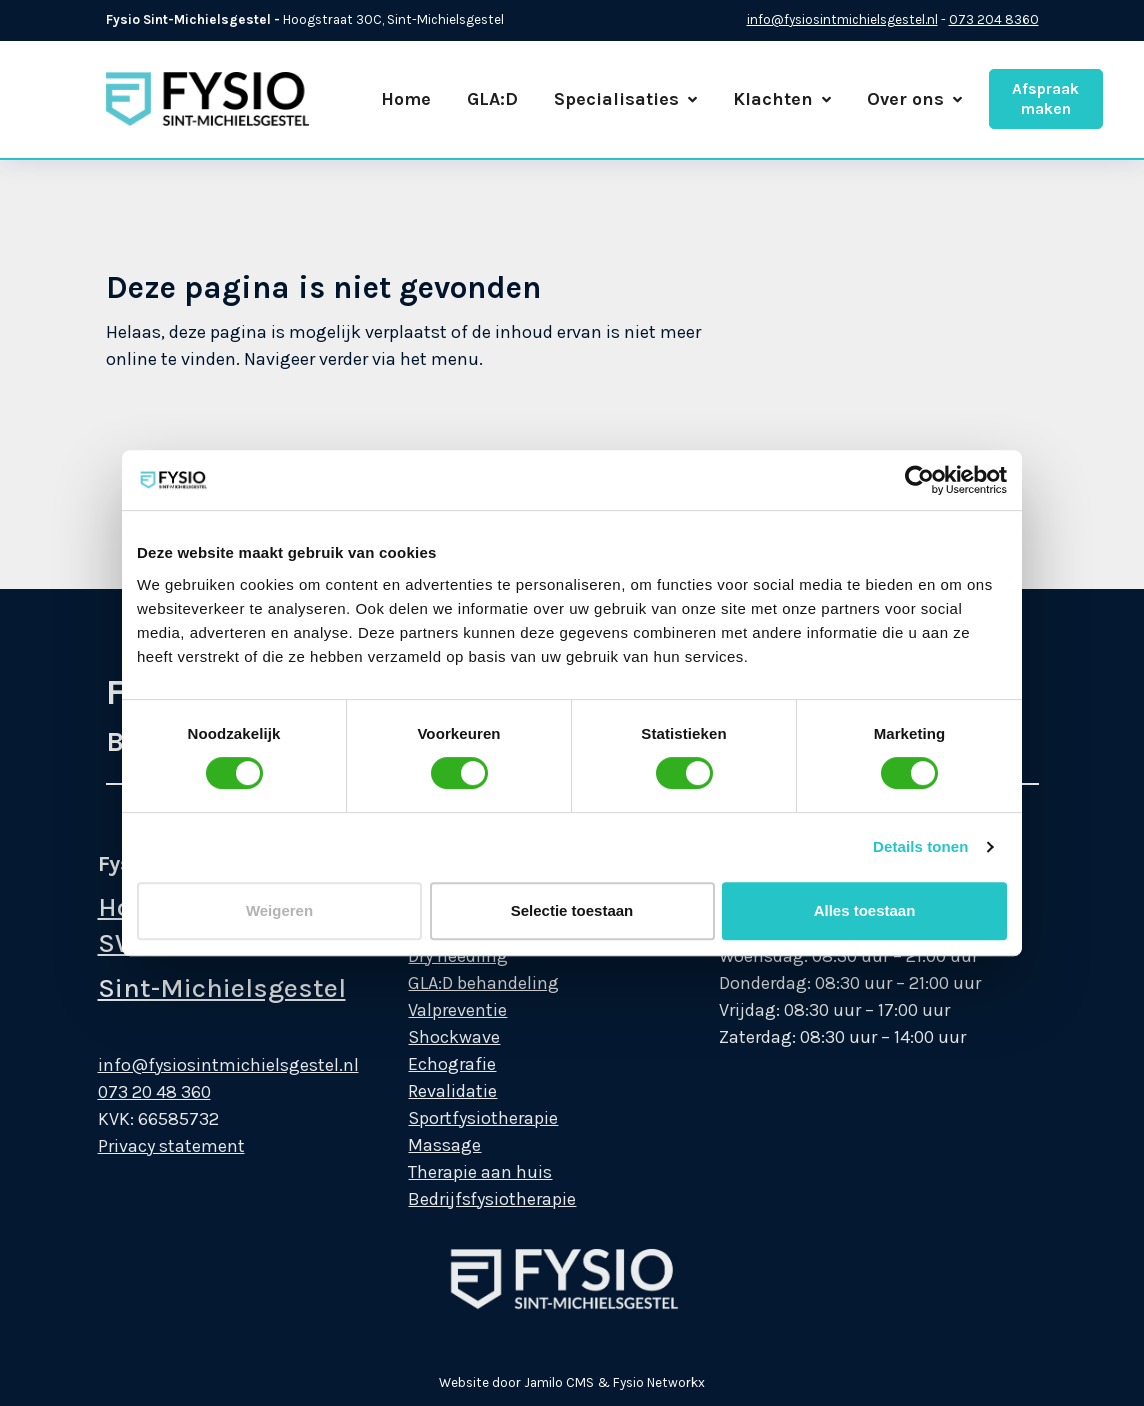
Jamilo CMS (559, 1382)
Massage (420, 1145)
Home (406, 99)
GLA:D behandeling (459, 983)
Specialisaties (625, 99)
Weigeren (279, 910)
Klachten (782, 99)
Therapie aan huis (456, 1172)
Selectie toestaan (572, 910)
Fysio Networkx (659, 1382)
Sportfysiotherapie (459, 1118)
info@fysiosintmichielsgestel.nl (842, 19)
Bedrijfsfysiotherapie (468, 1199)
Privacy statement (146, 1146)
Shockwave (430, 1037)
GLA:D (492, 99)
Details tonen (920, 846)
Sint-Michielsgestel (197, 988)
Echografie (428, 1064)
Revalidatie (428, 1091)
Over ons (914, 99)
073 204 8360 (994, 19)
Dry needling (434, 956)
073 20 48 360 (129, 1092)
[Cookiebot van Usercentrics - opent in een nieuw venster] (919, 480)
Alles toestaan (865, 910)
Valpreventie (433, 1010)
